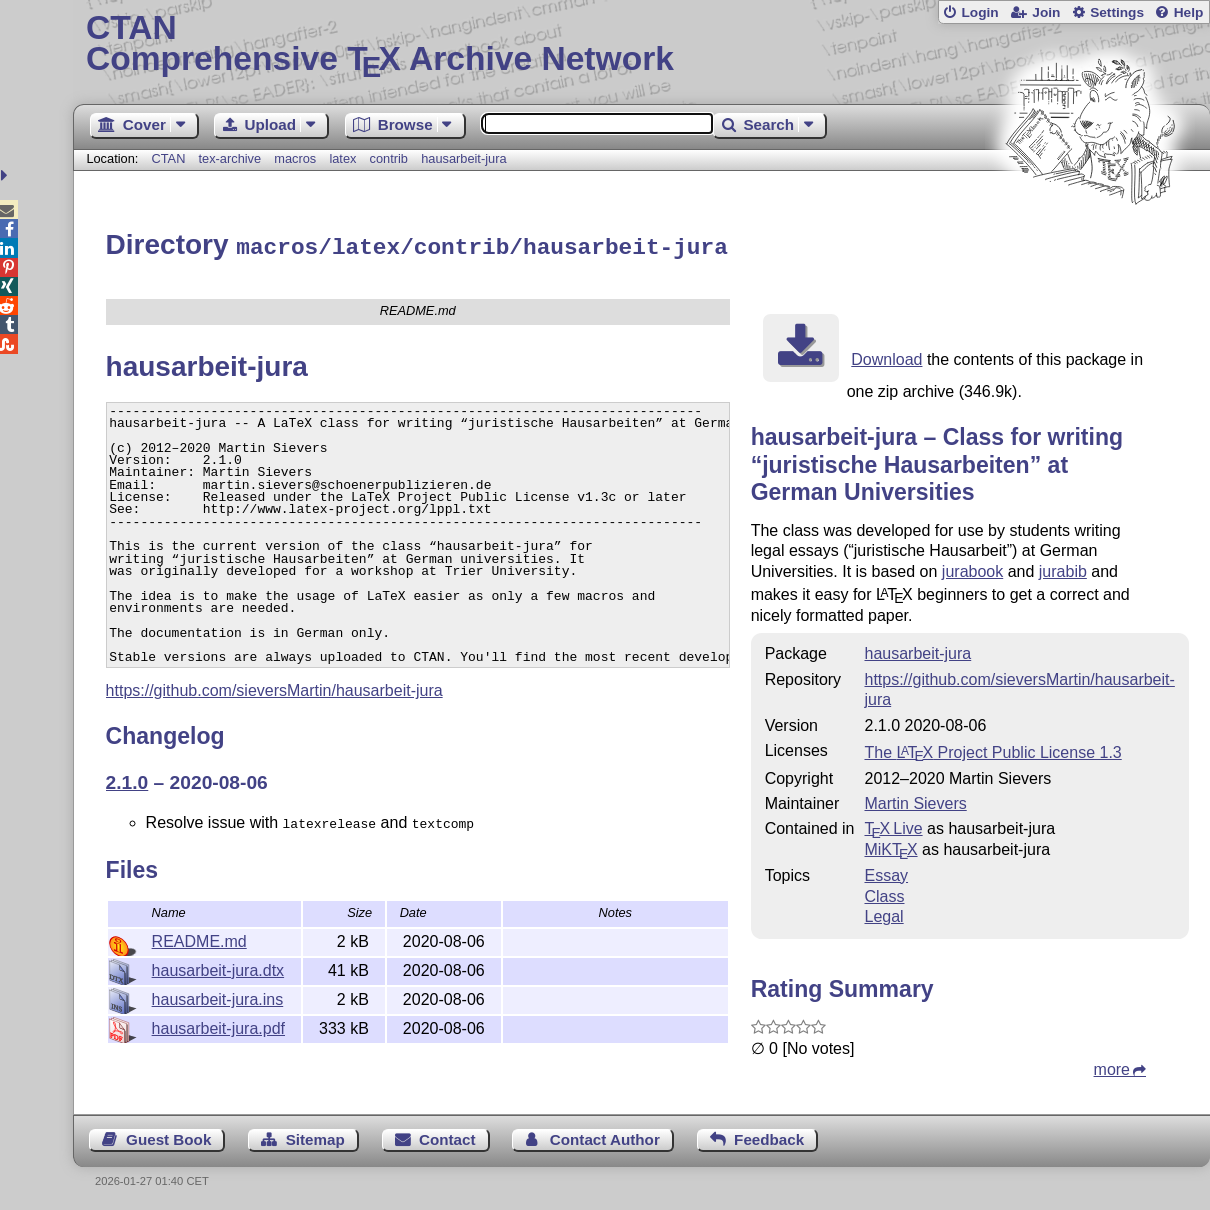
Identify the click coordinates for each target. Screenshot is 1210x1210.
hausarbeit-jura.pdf (218, 1025)
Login (979, 12)
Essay (886, 872)
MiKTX (890, 846)
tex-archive (230, 158)
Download (886, 356)
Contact (447, 1136)
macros (295, 158)
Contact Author (605, 1136)
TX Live (893, 825)
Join (1046, 12)
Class (884, 893)
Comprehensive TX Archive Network (641, 45)
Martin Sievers (915, 800)
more (1112, 1066)
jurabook (972, 568)
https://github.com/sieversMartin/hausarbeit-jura (274, 687)
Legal (883, 913)
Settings (1117, 12)
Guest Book (168, 1136)
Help (1189, 12)
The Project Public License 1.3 (992, 749)
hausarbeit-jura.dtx (218, 967)
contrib (389, 158)
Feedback (769, 1136)
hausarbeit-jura (463, 158)
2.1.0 (127, 779)
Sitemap (315, 1136)
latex (342, 158)
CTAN (168, 158)
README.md (199, 938)
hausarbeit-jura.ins (218, 996)
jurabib (1063, 568)
